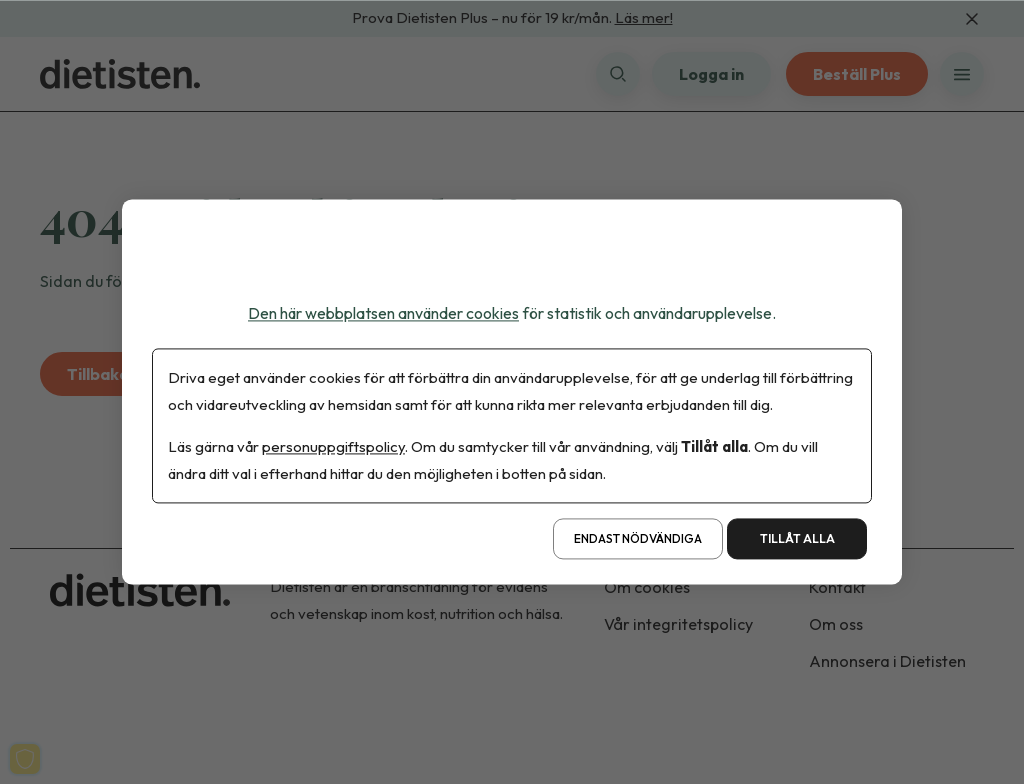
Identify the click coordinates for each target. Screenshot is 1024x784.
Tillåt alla (797, 539)
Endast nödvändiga (638, 539)
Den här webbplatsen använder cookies (383, 313)
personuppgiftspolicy (333, 447)
